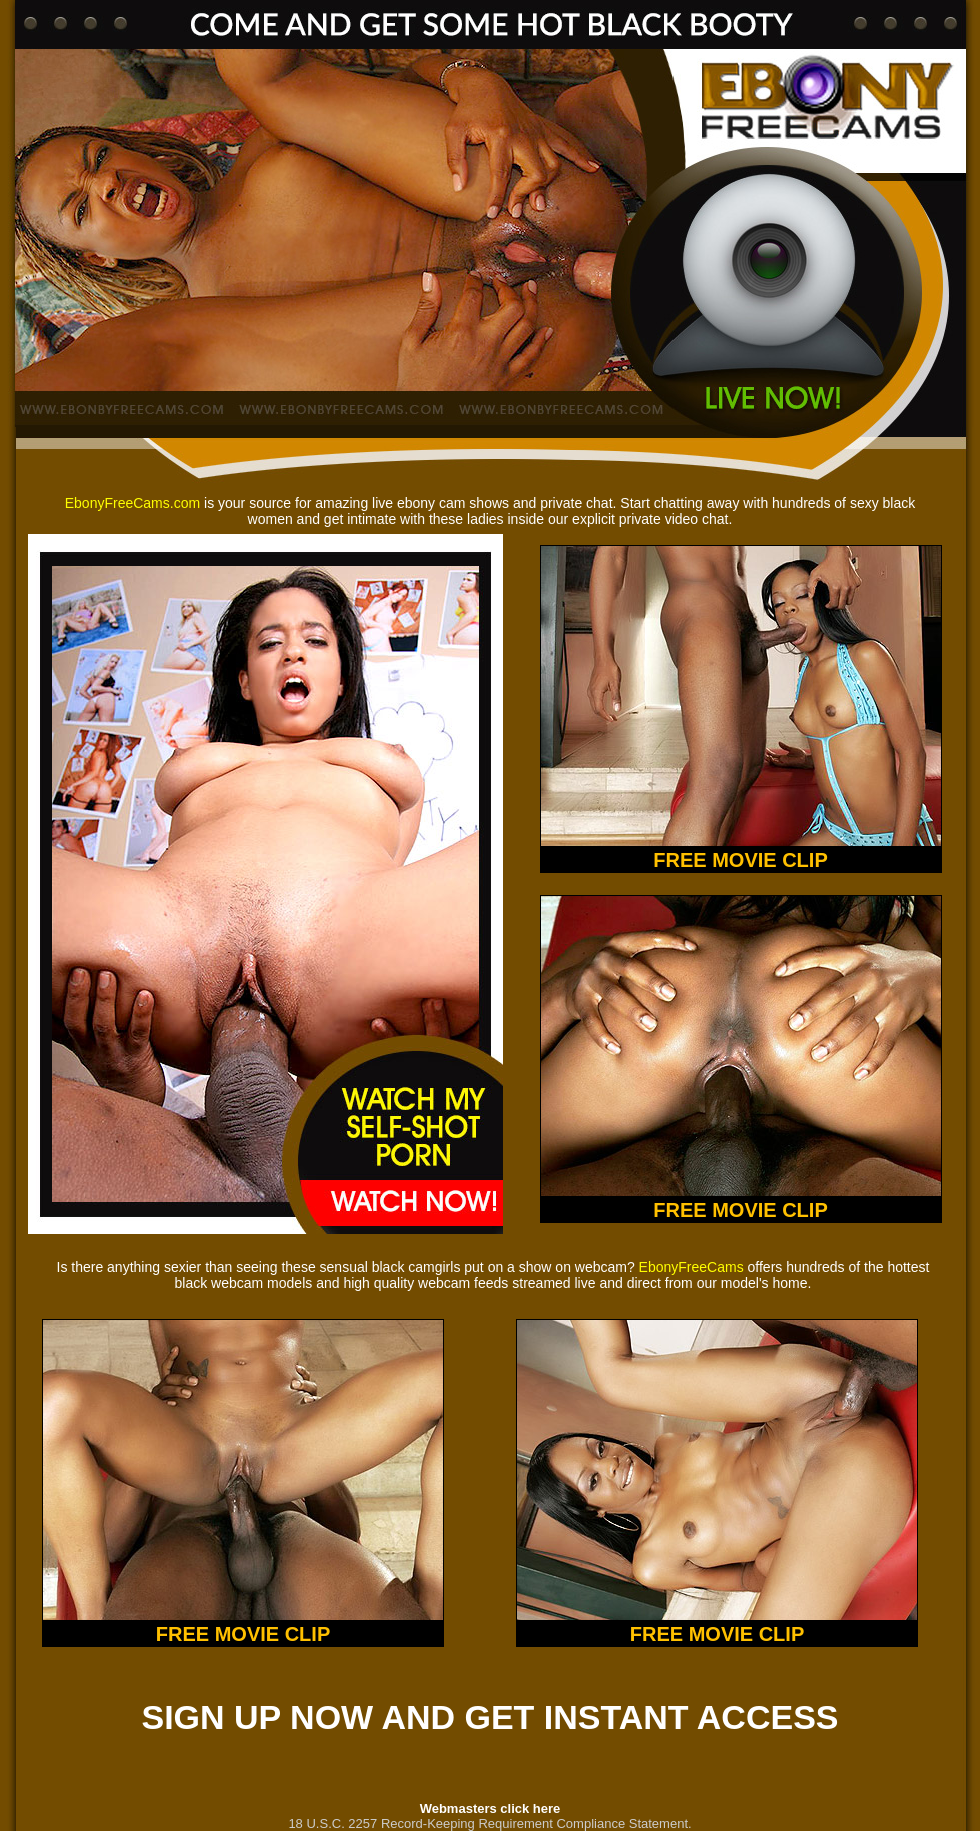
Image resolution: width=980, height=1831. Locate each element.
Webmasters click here (490, 1808)
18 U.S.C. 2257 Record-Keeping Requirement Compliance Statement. (489, 1823)
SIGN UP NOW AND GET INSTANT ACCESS (489, 1717)
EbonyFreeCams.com (132, 503)
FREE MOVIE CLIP (740, 860)
